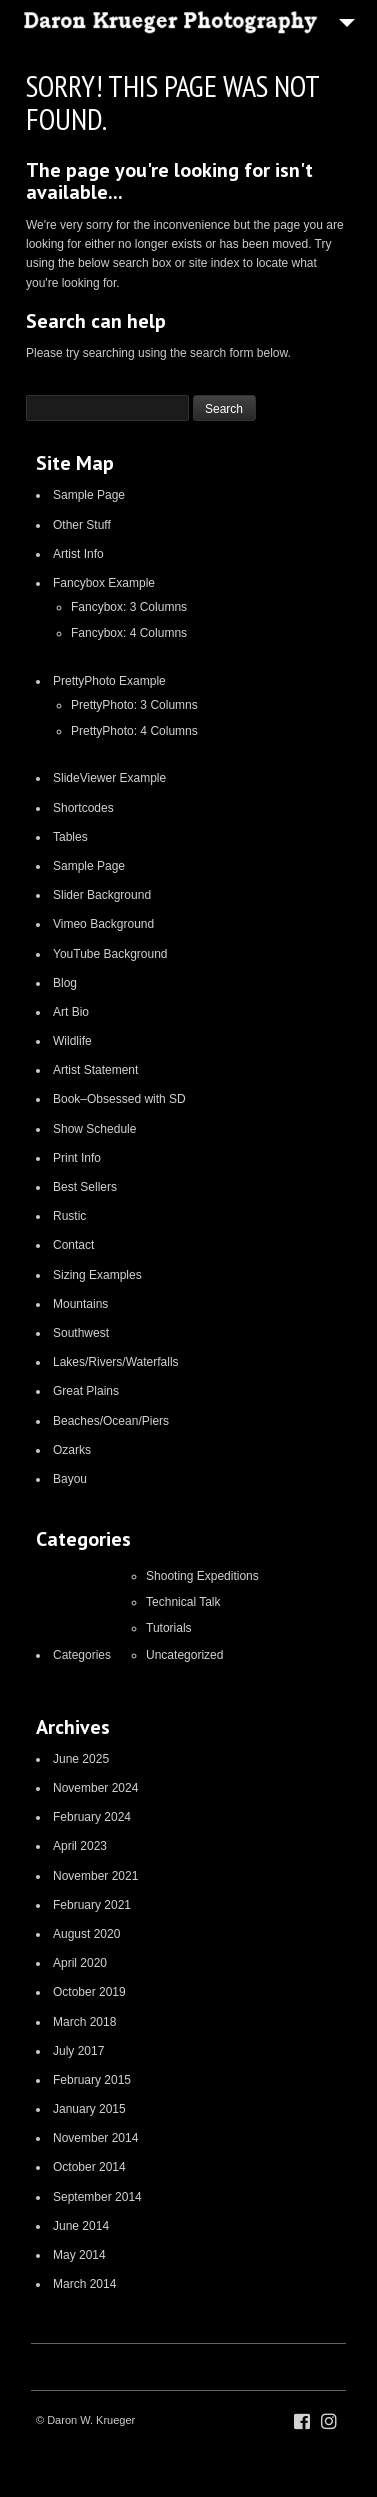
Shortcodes (83, 808)
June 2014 (81, 2226)
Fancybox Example (104, 583)
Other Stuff (82, 525)
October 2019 (89, 1992)
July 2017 (78, 2051)
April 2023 (80, 1846)
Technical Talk (183, 1602)
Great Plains (86, 1391)
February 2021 (92, 1905)
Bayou (70, 1479)
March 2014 (84, 2284)
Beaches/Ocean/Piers (111, 1421)
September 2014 (97, 2197)
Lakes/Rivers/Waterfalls (116, 1362)
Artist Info (78, 554)
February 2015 (92, 2080)
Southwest (81, 1333)
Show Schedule (94, 1129)
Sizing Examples (97, 1275)
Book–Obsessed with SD (119, 1099)
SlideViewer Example (109, 778)
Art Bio (71, 1012)
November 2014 (95, 2138)
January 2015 (89, 2109)
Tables (70, 837)
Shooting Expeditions (202, 1576)
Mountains (80, 1304)
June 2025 (81, 1759)
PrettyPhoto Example (109, 681)
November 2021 (95, 1876)
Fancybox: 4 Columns (129, 633)
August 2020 (86, 1934)
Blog (65, 983)
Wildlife (72, 1041)
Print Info (77, 1158)
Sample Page (89, 495)
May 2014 (79, 2255)
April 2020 (80, 1963)
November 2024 (95, 1788)
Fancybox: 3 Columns (129, 607)
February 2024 (92, 1817)
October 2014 (89, 2167)
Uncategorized (184, 1655)
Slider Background (102, 895)
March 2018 (84, 2022)
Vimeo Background (103, 924)
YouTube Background (110, 954)
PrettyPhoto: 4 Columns (134, 731)
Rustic (69, 1216)
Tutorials (169, 1628)
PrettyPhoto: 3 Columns (134, 705)
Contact (73, 1245)
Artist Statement (95, 1070)
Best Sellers (85, 1187)
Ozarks (72, 1450)
